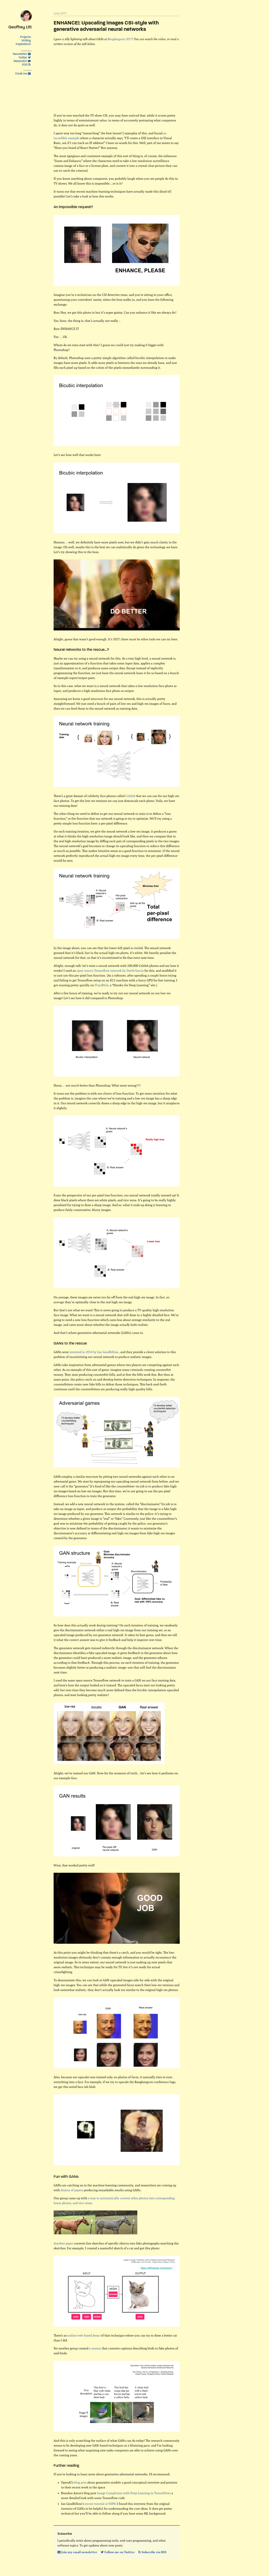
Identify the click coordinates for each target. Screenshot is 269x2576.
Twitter (24, 57)
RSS (26, 64)
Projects (25, 37)
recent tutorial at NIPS (100, 2504)
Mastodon (22, 61)
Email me (23, 73)
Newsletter (22, 54)
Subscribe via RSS (152, 2552)
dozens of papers (72, 2190)
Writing (26, 40)
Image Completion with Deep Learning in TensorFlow (133, 2493)
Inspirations (23, 44)
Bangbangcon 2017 (120, 39)
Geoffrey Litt (20, 27)
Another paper (63, 2243)
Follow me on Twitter (118, 2552)
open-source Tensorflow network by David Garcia (110, 970)
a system (95, 2348)
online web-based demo (84, 2335)
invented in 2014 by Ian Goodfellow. (94, 1352)
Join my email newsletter (77, 2552)
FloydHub (101, 985)
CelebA (130, 796)
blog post (80, 2482)
